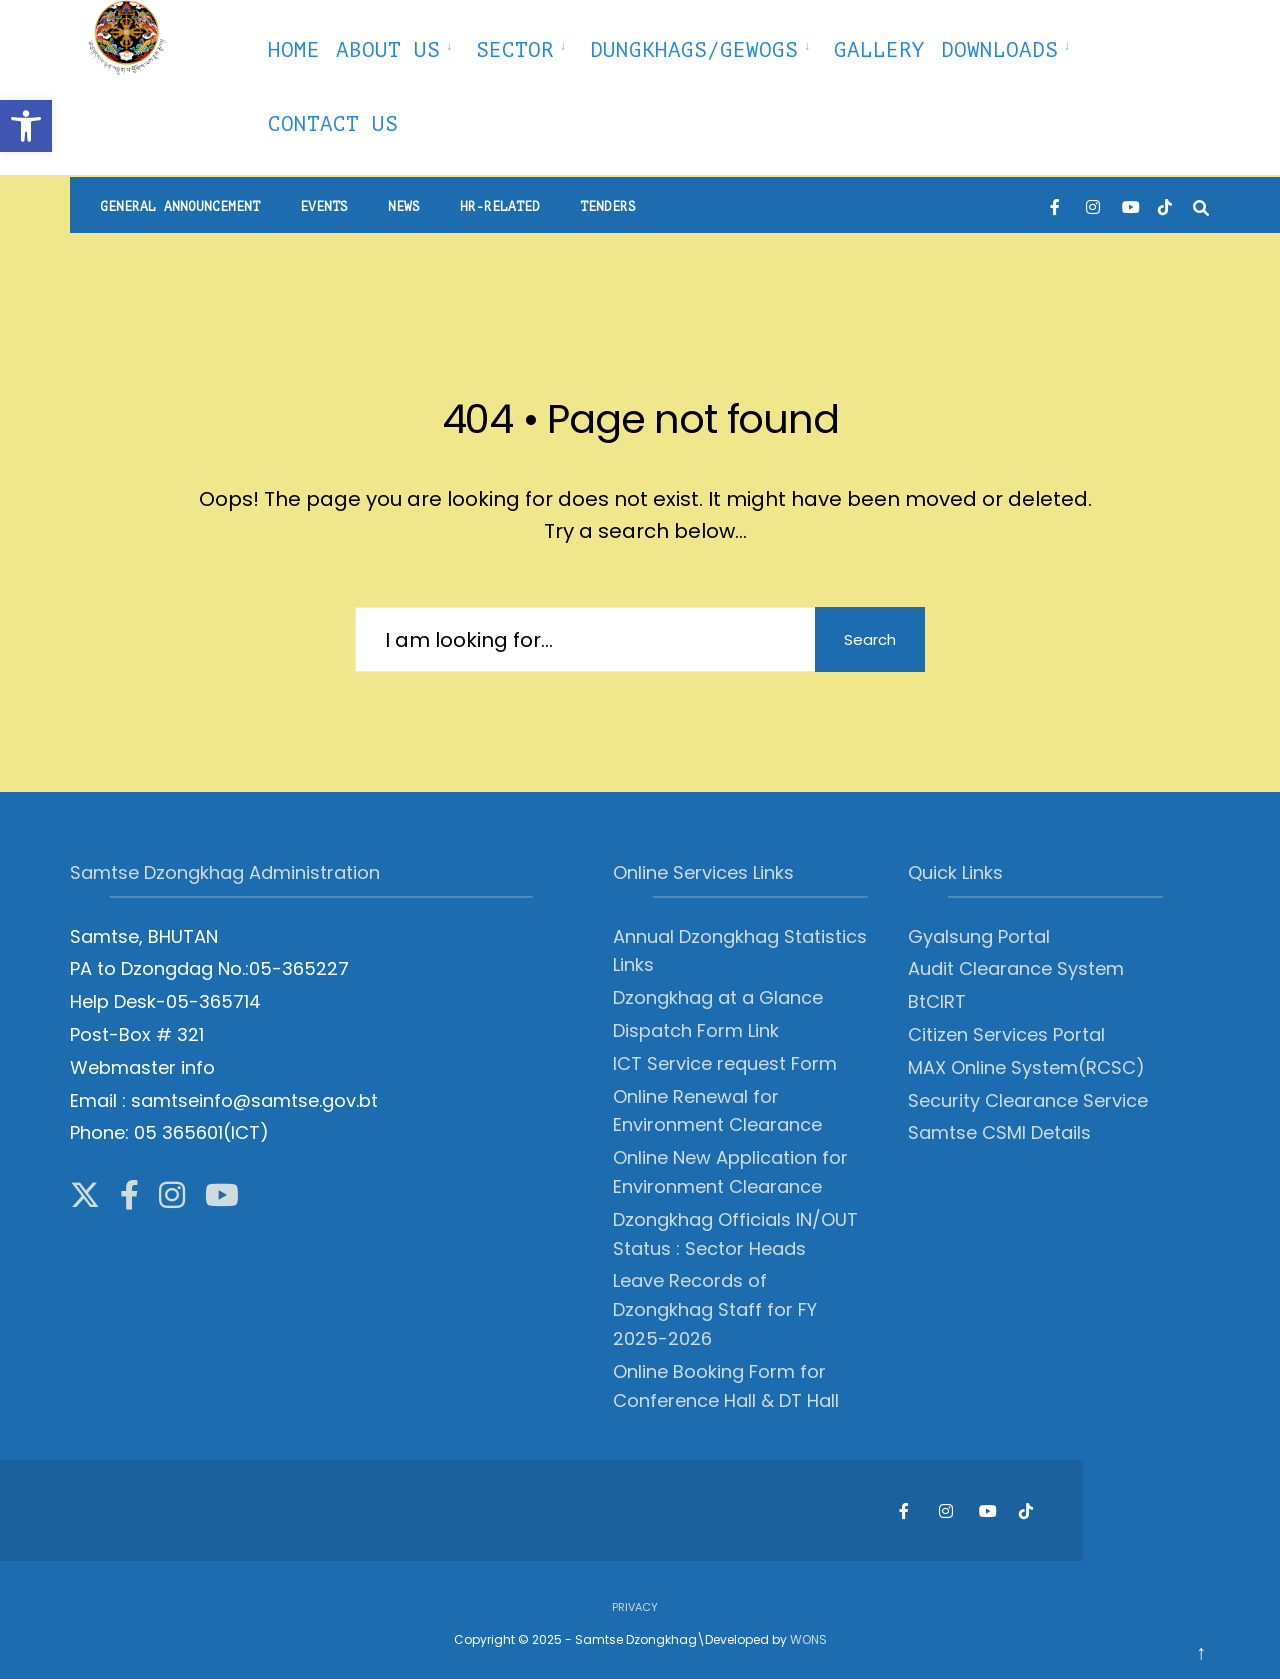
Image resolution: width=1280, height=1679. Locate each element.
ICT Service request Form (725, 1063)
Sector (515, 50)
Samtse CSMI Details (999, 1132)
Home (294, 50)
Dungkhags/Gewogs (694, 50)
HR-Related (500, 206)
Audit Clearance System (1016, 968)
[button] (26, 126)
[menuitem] (398, 47)
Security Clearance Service (1028, 1100)
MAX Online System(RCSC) (1026, 1067)
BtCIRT (937, 1001)
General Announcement (180, 206)
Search (870, 639)
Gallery (879, 50)
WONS (808, 1639)
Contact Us (333, 124)
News (404, 206)
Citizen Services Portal (1006, 1034)
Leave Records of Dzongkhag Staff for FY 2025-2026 (715, 1309)
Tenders (608, 206)
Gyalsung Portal (979, 936)
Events (324, 206)
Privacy (635, 1607)
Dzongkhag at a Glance (718, 997)
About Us (388, 50)
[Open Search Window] (1201, 205)
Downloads (999, 50)
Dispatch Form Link (696, 1030)
